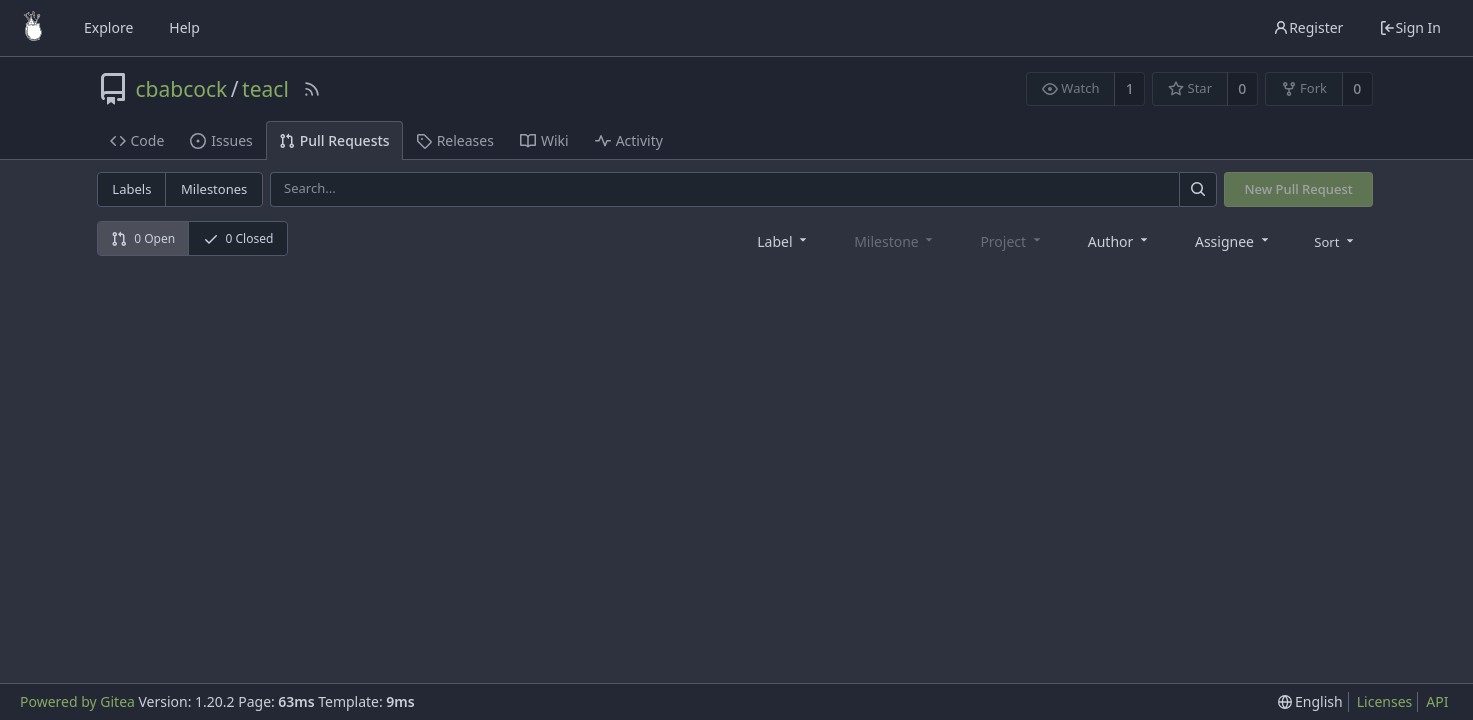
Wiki (544, 140)
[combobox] (783, 240)
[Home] (33, 28)
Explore (108, 27)
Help (184, 27)
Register (1308, 27)
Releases (455, 140)
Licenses (1385, 701)
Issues (221, 140)
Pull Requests (334, 140)
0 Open (143, 238)
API (1437, 701)
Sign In (1410, 27)
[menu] (1335, 241)
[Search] (1198, 189)
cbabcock (182, 89)
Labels (131, 189)
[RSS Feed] (312, 89)
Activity (629, 140)
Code (137, 140)
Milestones (214, 189)
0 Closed (238, 238)
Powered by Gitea (77, 701)
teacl (265, 89)
